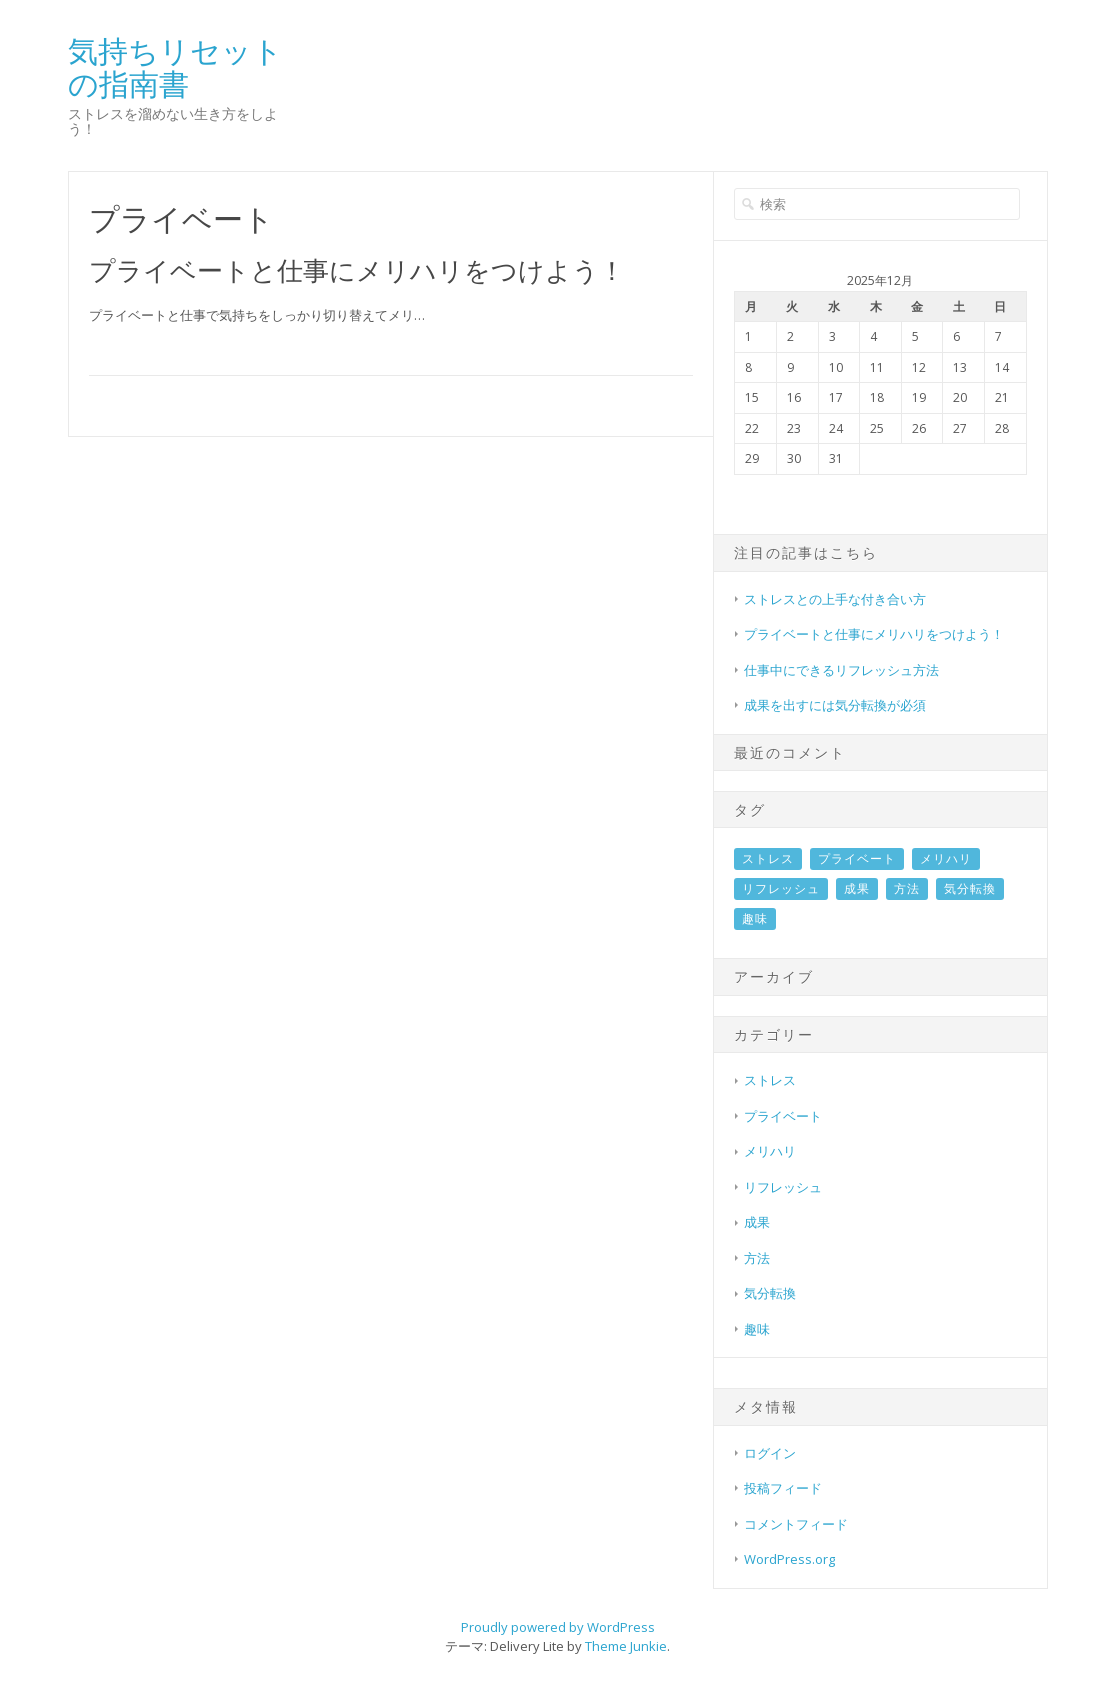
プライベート (857, 858)
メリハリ (946, 858)
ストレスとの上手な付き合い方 (835, 599)
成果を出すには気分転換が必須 (835, 705)
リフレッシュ (781, 888)
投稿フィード (783, 1488)
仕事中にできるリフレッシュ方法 (841, 670)
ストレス (768, 858)
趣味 (755, 918)
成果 (857, 888)
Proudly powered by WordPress (558, 1627)
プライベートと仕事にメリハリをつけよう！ (357, 270)
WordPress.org (789, 1559)
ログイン (770, 1453)
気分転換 (970, 888)
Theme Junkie (626, 1646)
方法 (907, 888)
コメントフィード (796, 1524)
